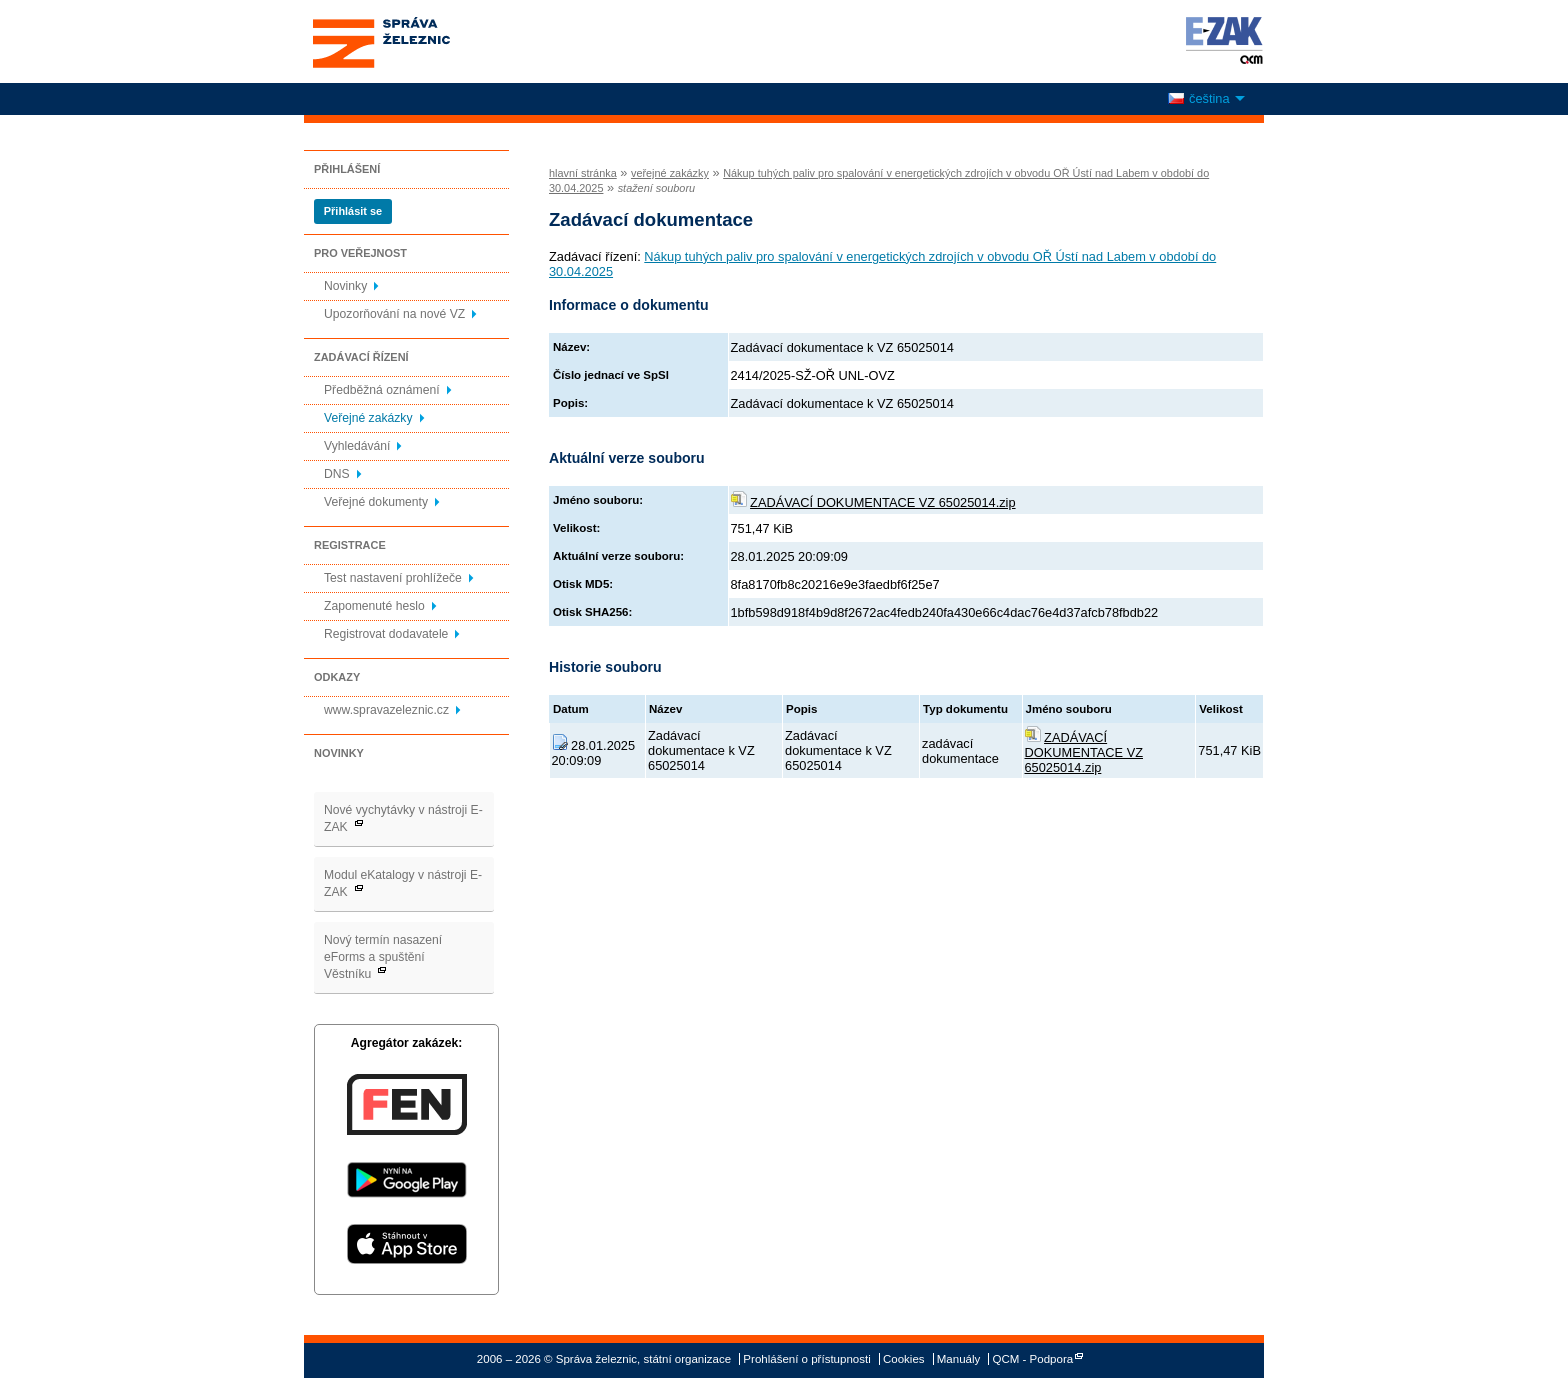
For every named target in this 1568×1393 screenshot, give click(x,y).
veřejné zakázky (670, 173)
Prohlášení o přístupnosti (806, 1359)
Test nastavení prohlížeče (393, 578)
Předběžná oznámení (382, 390)
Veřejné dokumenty (376, 502)
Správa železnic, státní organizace (418, 41)
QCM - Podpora (1033, 1359)
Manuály (959, 1359)
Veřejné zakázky (368, 418)
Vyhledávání (357, 446)
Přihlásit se (353, 211)
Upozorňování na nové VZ (394, 314)
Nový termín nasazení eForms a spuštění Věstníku (383, 957)
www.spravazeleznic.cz (386, 710)
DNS (337, 474)
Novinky (345, 286)
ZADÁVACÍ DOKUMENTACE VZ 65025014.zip (883, 502)
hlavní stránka (583, 173)
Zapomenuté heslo (374, 606)
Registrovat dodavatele (386, 634)
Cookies (904, 1359)
